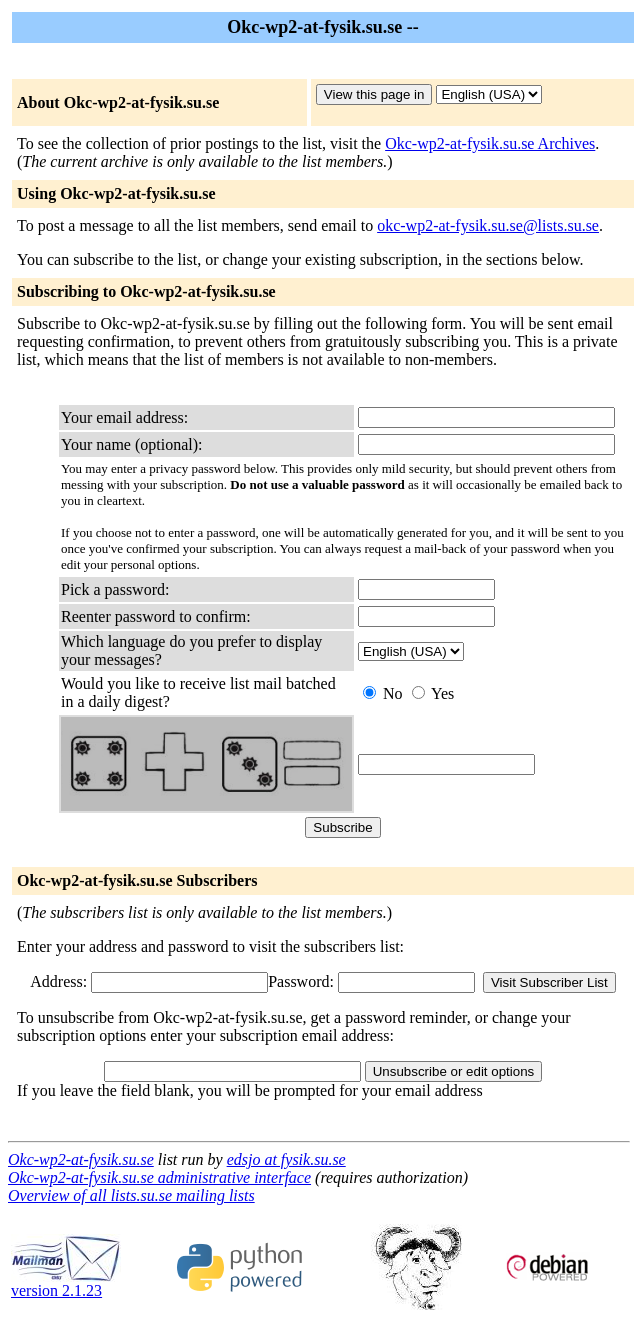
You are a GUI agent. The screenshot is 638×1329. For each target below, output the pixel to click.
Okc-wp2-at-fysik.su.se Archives (490, 143)
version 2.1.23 (66, 1283)
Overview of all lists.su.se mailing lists (131, 1195)
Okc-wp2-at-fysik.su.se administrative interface (159, 1177)
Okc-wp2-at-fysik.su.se (81, 1159)
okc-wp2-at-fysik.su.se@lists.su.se (488, 225)
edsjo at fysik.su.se (286, 1159)
